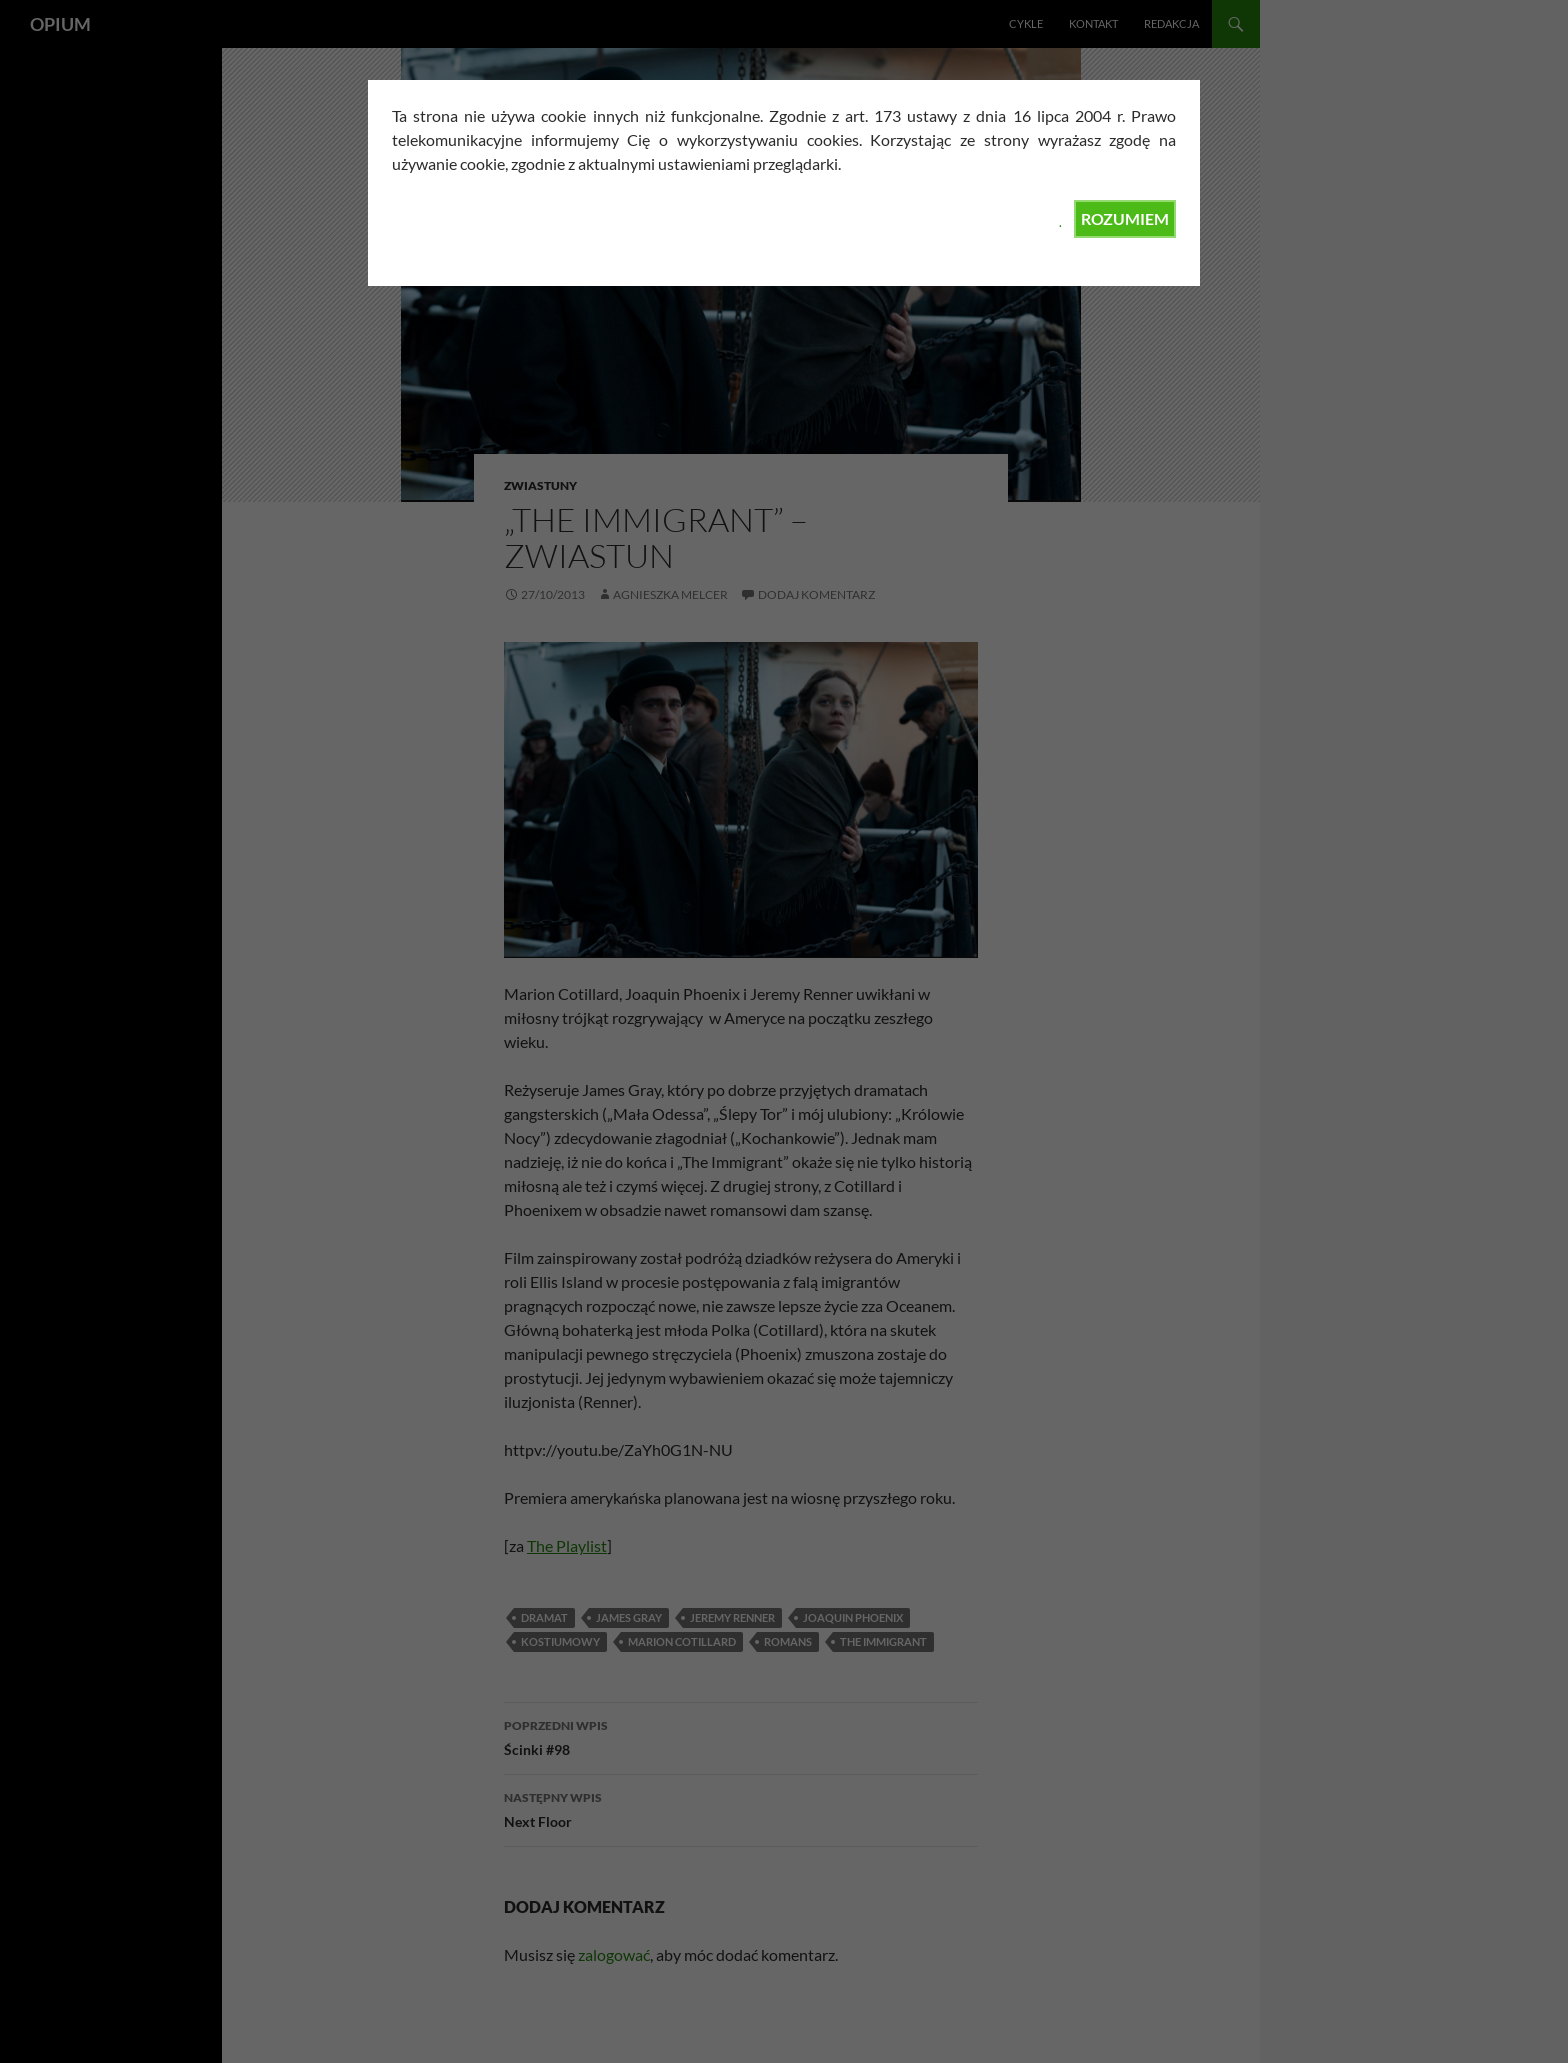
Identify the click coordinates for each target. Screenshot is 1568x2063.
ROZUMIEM (1125, 218)
